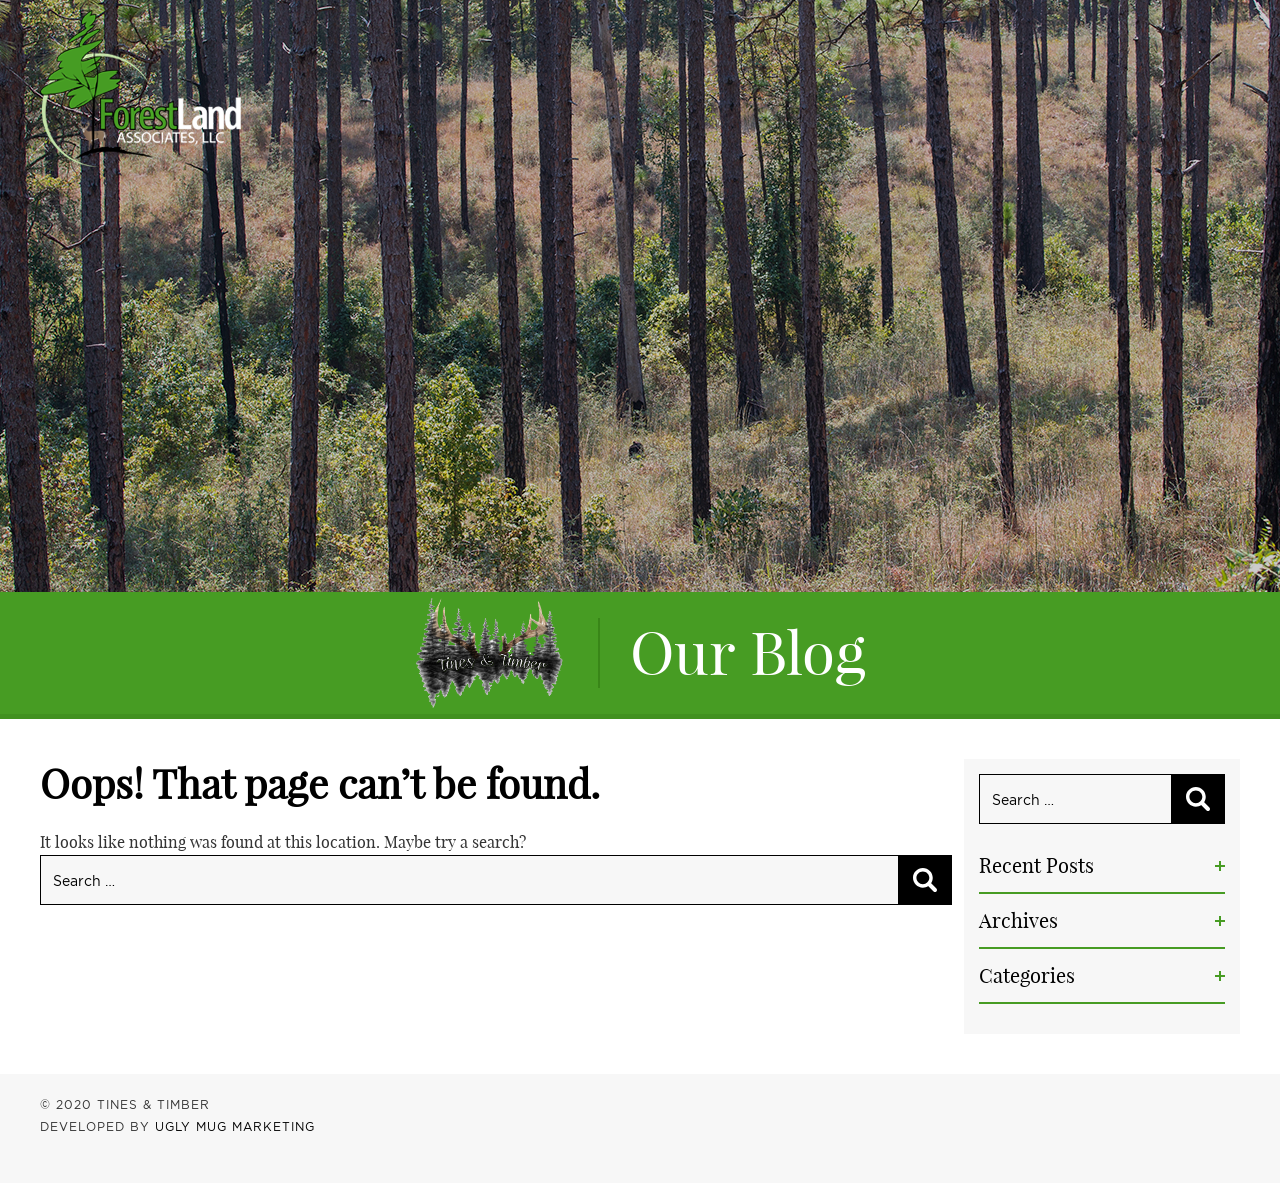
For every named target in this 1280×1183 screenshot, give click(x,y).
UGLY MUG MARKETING (235, 1126)
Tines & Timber (140, 88)
